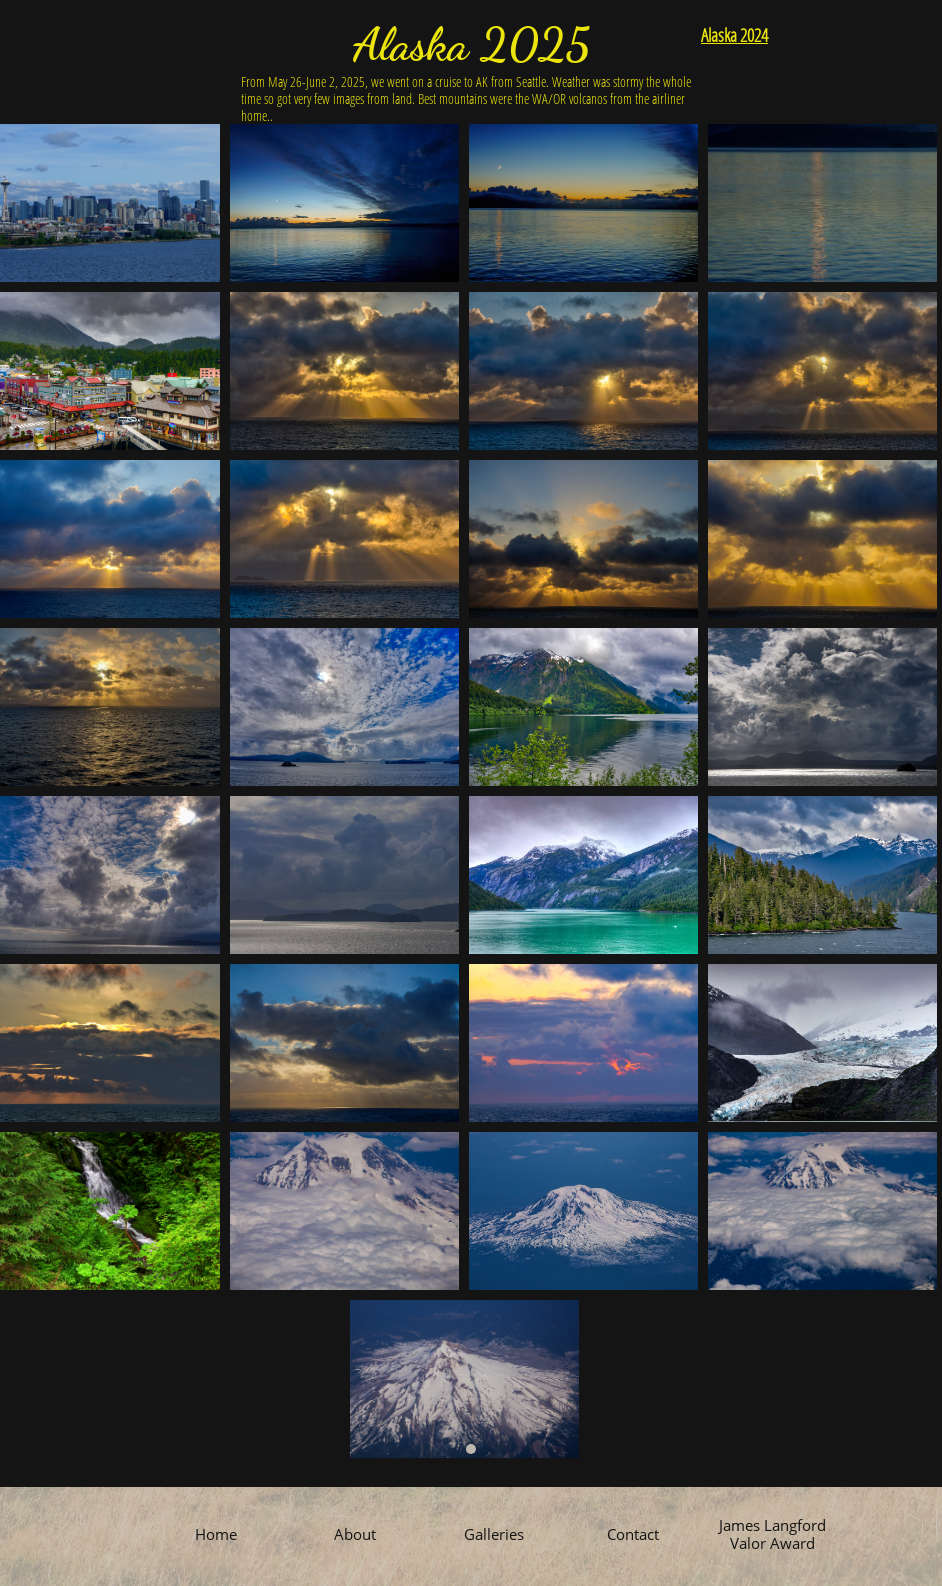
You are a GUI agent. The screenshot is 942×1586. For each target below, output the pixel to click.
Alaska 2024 (734, 35)
